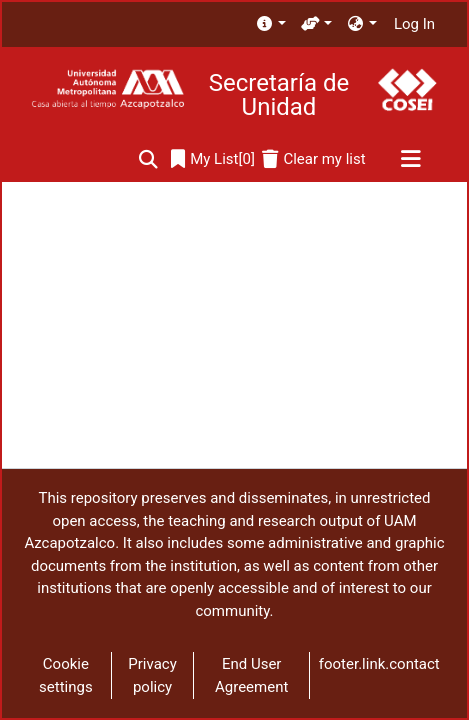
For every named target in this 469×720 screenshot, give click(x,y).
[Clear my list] (313, 159)
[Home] (107, 89)
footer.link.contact (379, 664)
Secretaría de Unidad (279, 95)
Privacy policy (152, 675)
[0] (213, 159)
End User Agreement (251, 675)
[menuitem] (270, 24)
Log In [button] (415, 24)
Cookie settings (66, 675)
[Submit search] (148, 159)
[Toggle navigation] (410, 160)
